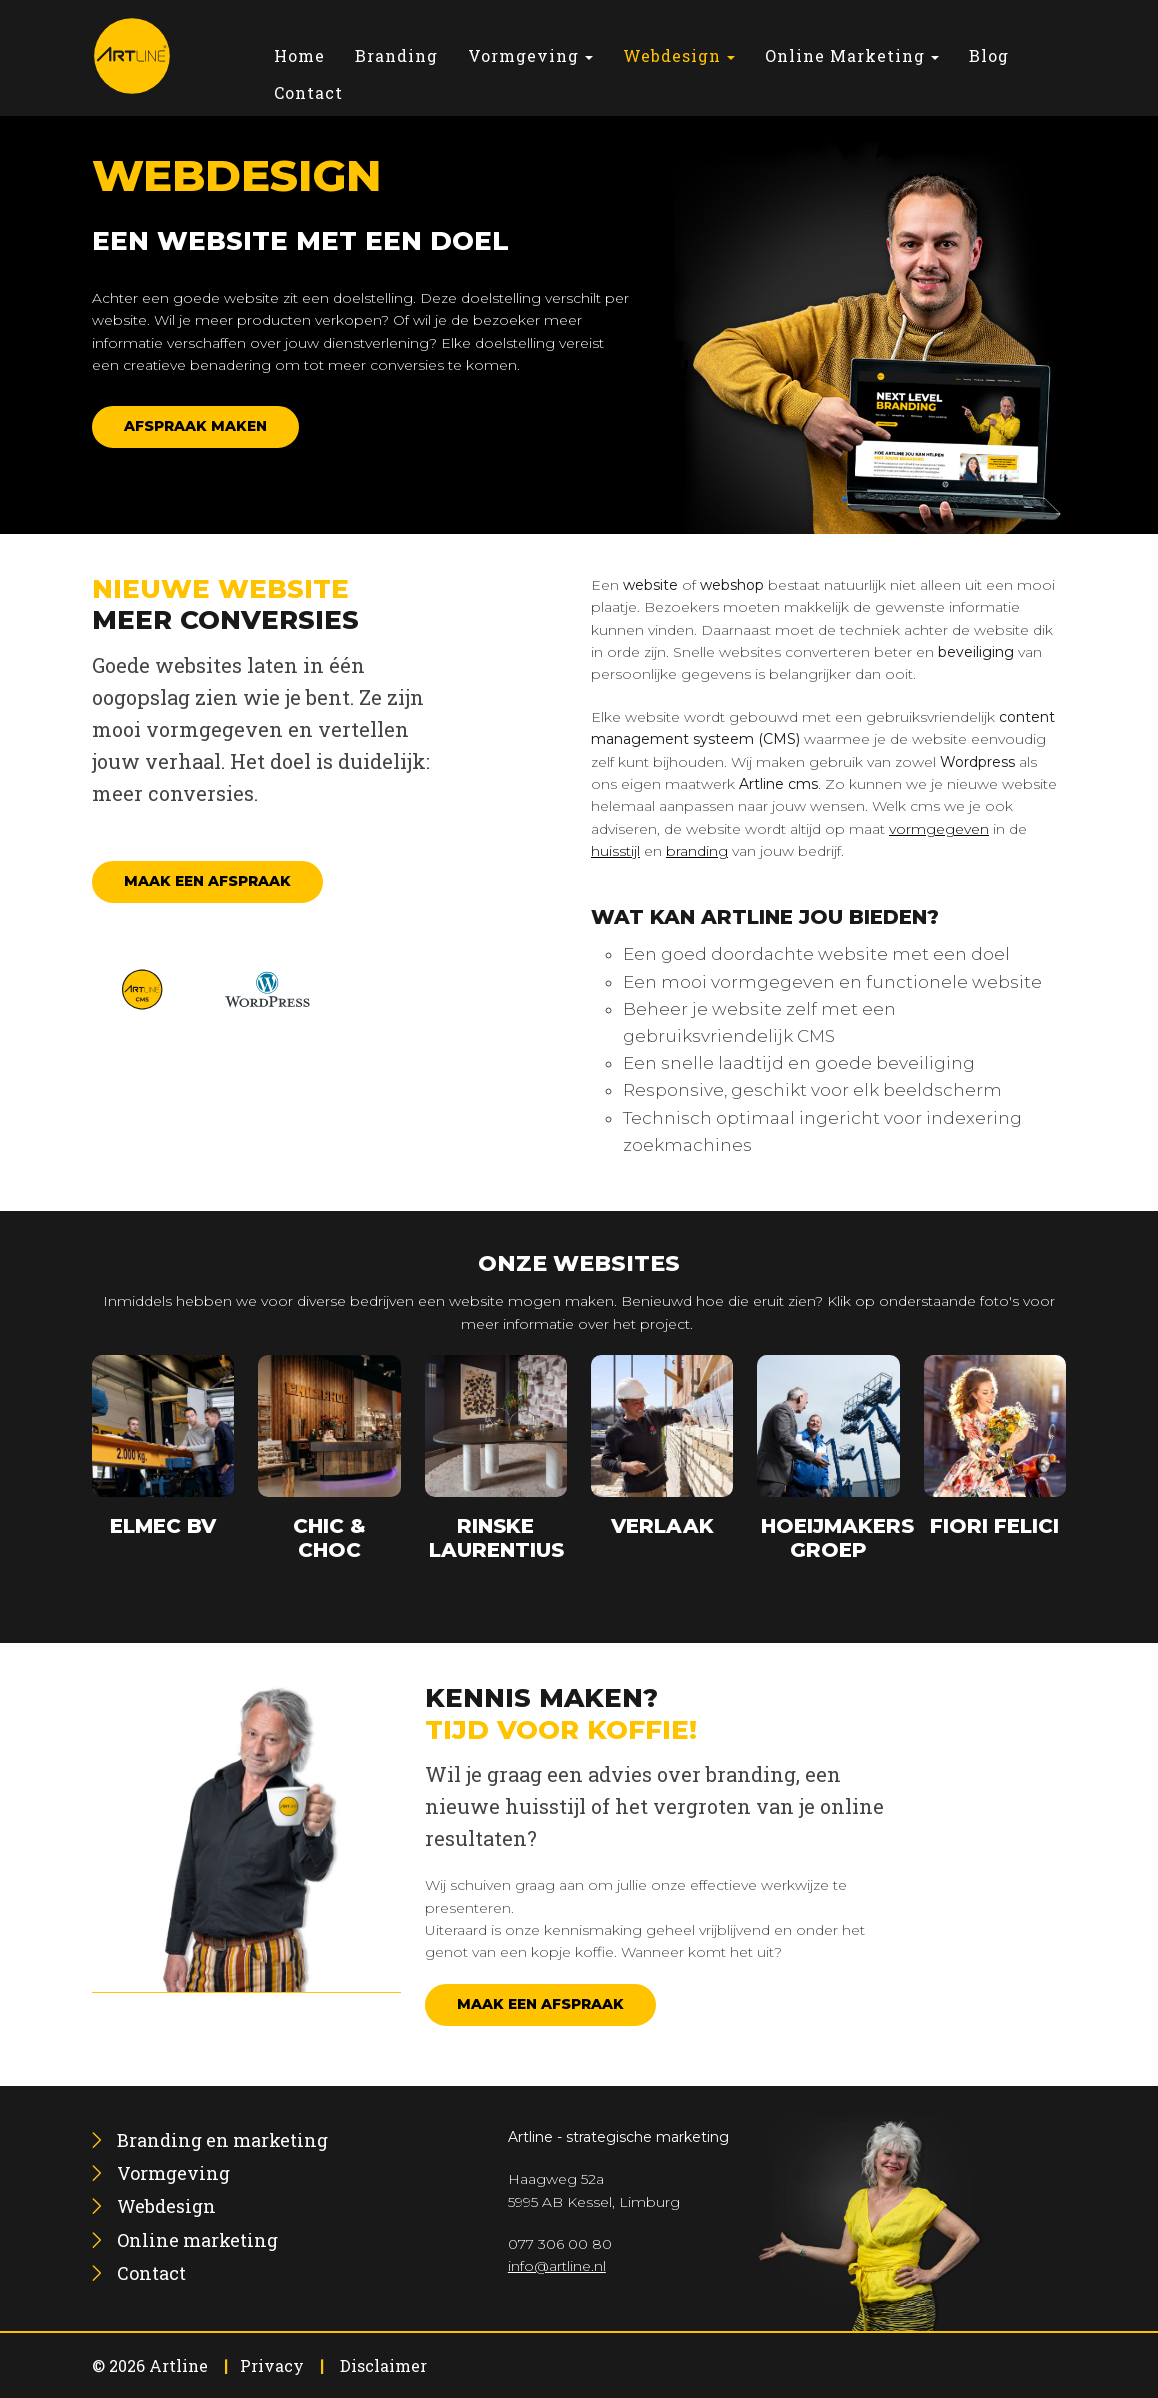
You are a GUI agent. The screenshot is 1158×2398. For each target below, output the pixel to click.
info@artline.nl (557, 2266)
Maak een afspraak (207, 881)
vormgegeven (939, 829)
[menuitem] (299, 55)
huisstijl (615, 851)
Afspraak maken (195, 426)
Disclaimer (383, 2365)
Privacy (272, 2365)
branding (697, 851)
